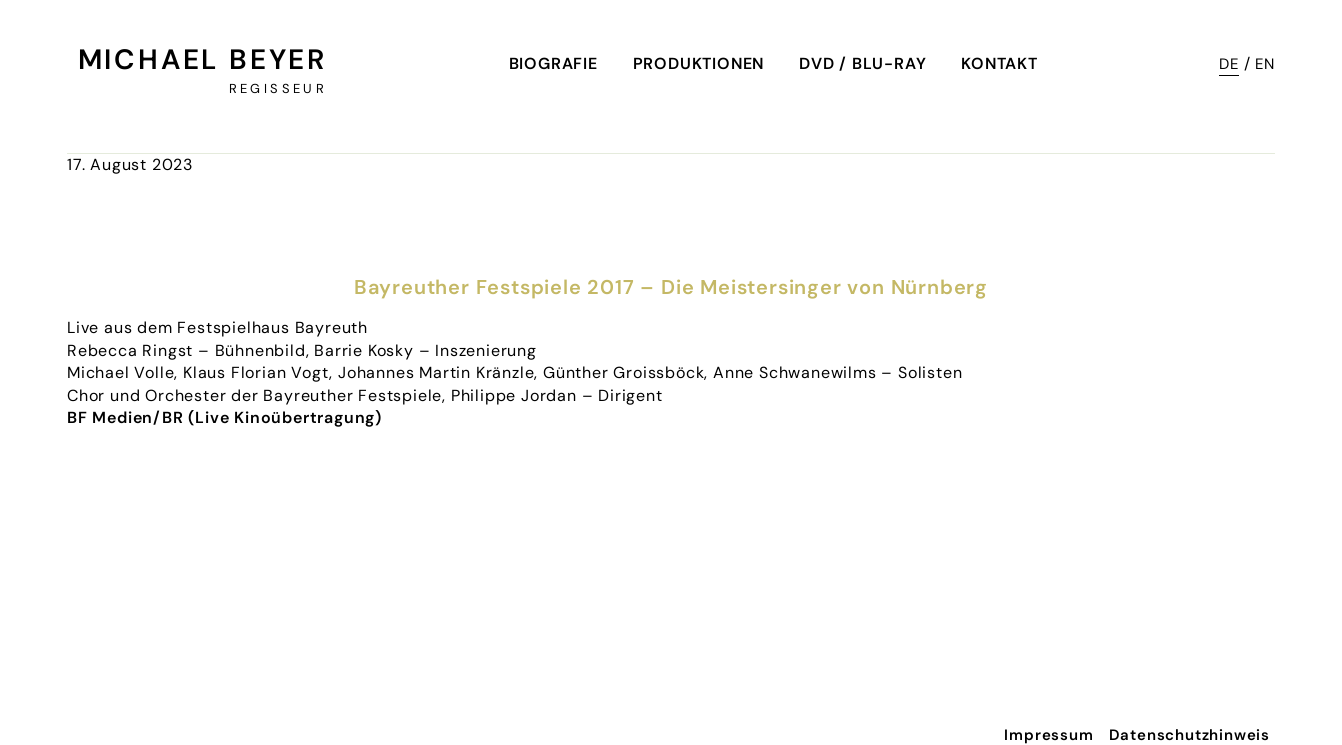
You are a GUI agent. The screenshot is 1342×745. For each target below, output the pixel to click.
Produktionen (699, 63)
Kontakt (999, 63)
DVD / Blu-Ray (862, 63)
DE (1229, 64)
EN (1265, 64)
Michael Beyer (202, 59)
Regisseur (278, 88)
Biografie (553, 63)
